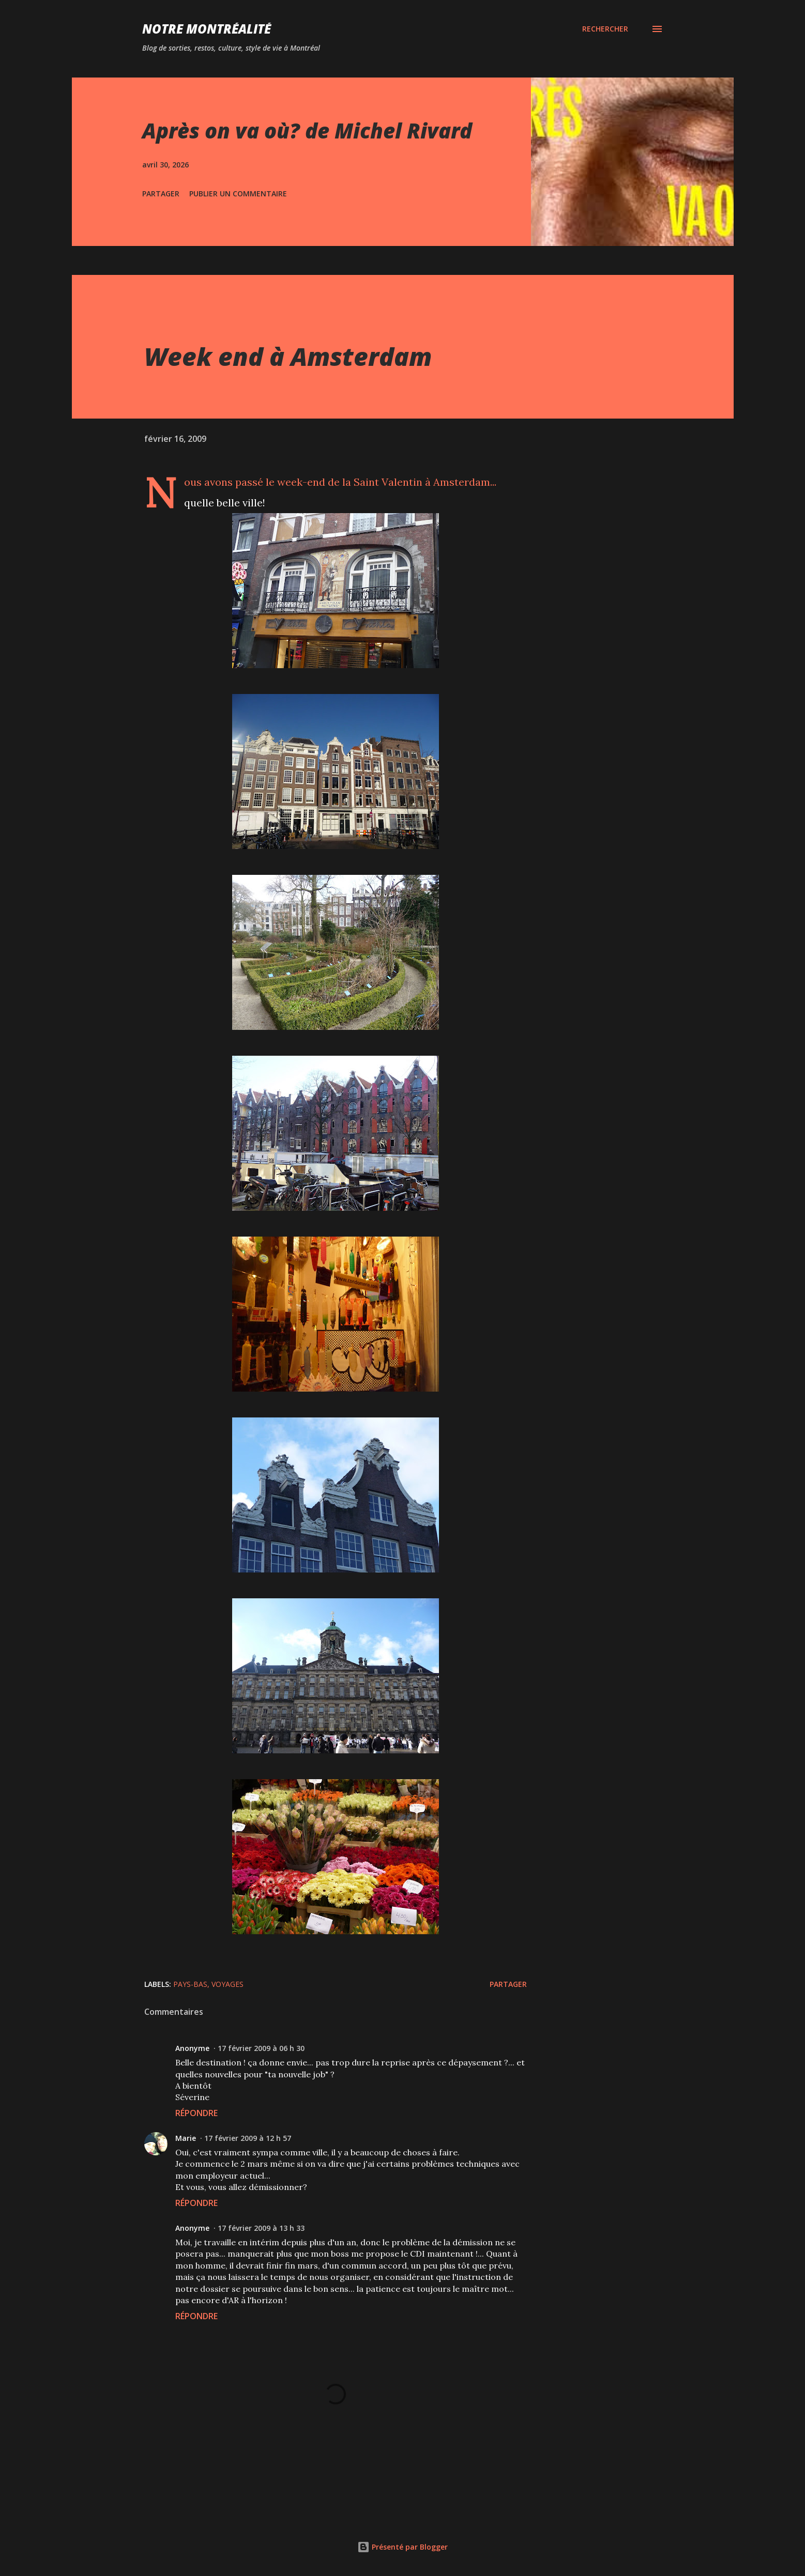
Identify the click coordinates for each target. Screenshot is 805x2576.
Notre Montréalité (206, 28)
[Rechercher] (605, 29)
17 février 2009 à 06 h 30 (261, 2048)
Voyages (227, 1984)
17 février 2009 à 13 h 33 (261, 2228)
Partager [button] (160, 193)
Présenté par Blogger (402, 2547)
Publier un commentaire (238, 193)
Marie (185, 2138)
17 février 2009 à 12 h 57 (247, 2138)
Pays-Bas (190, 1984)
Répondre (196, 2113)
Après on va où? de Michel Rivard (307, 130)
